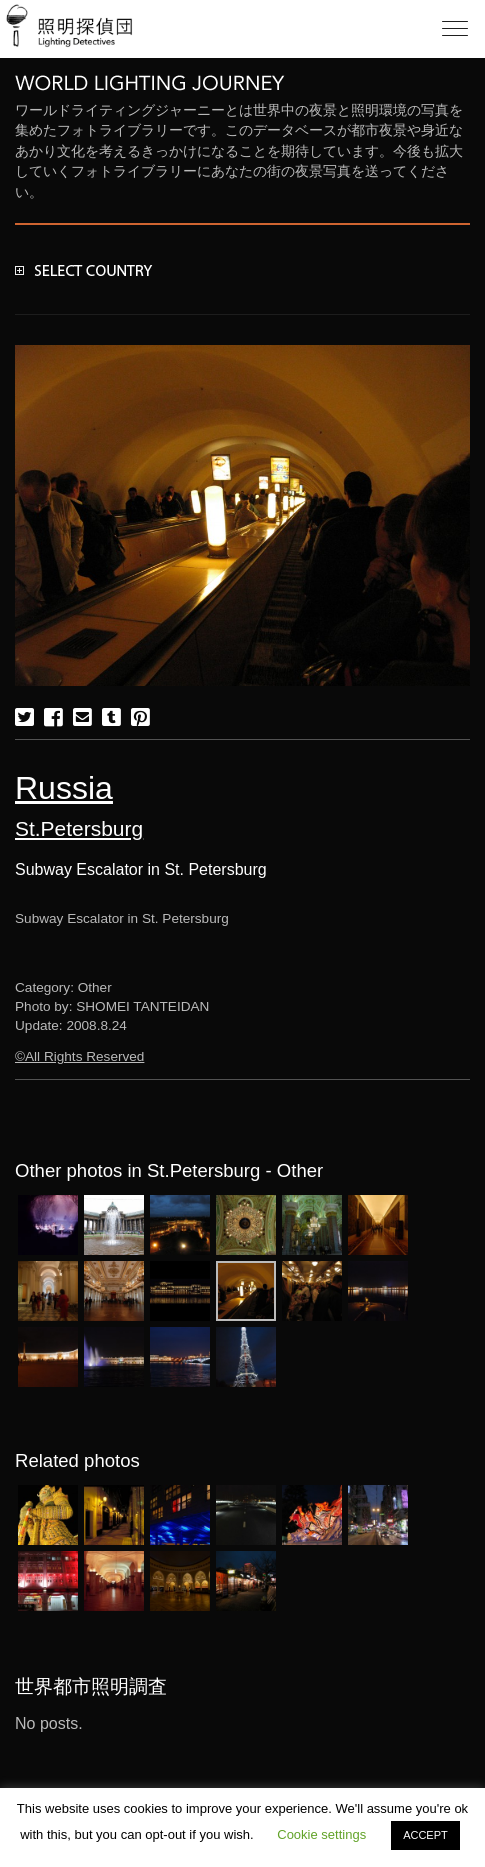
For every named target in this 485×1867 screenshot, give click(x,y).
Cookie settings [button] (321, 1834)
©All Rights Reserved (79, 1056)
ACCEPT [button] (425, 1835)
